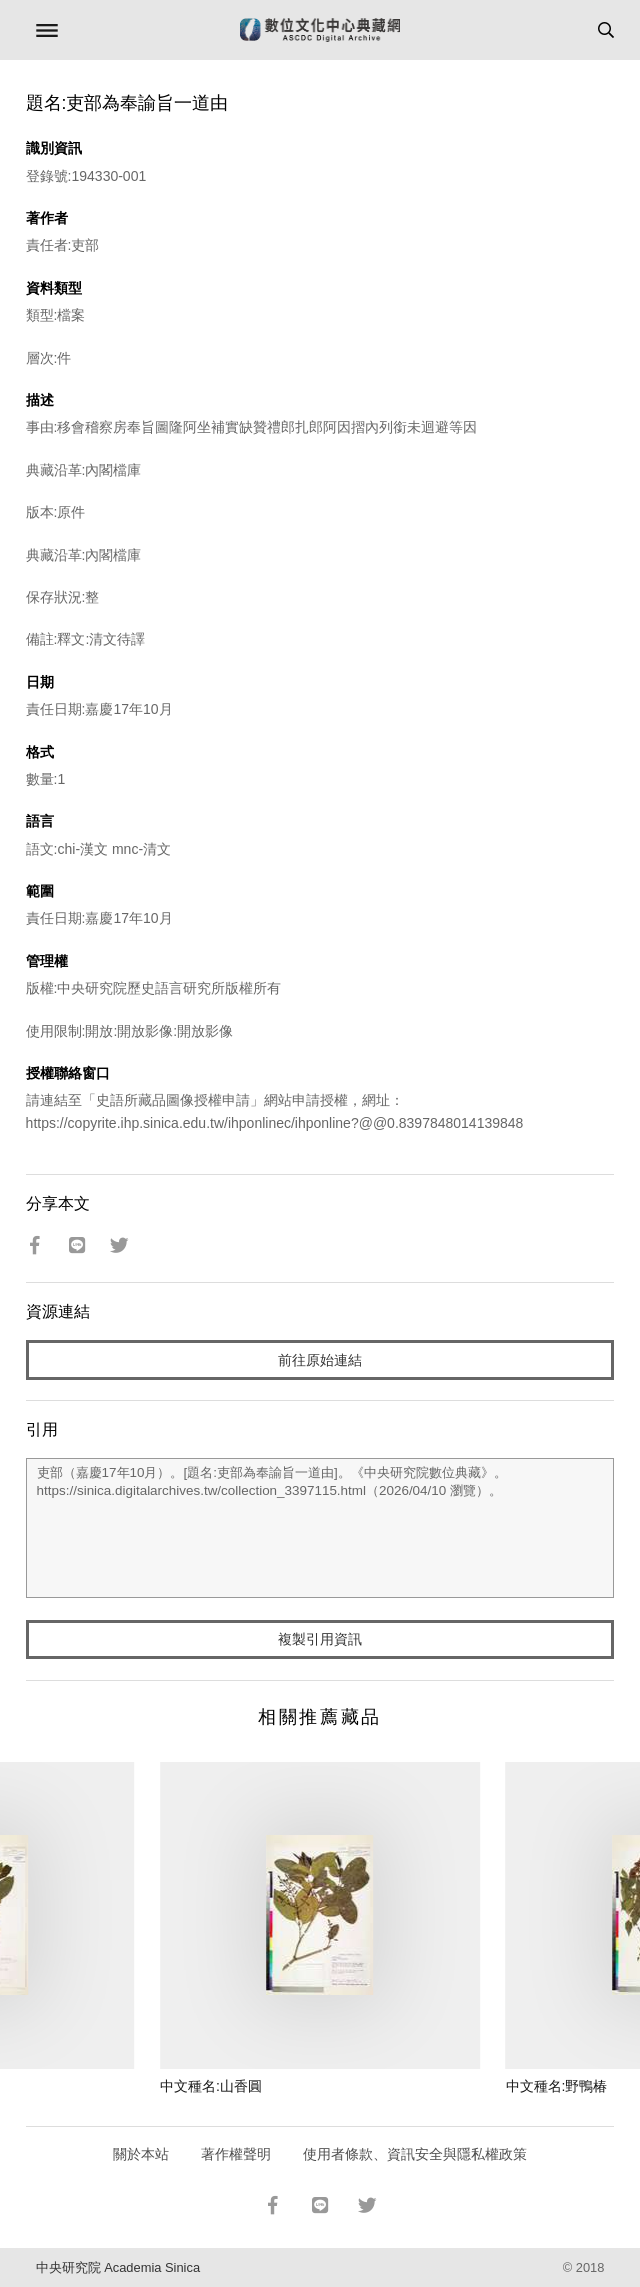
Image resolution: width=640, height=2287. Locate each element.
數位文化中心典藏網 (320, 30)
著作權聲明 (236, 2154)
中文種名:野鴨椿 (557, 2086)
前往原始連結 (320, 1360)
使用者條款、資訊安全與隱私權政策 (415, 2154)
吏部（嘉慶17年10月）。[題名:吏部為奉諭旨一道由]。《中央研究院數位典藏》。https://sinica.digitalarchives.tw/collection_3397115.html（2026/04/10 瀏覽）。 (320, 1528)
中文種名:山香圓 (211, 2086)
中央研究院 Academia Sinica (118, 2267)
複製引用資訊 (320, 1639)
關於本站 (141, 2154)
